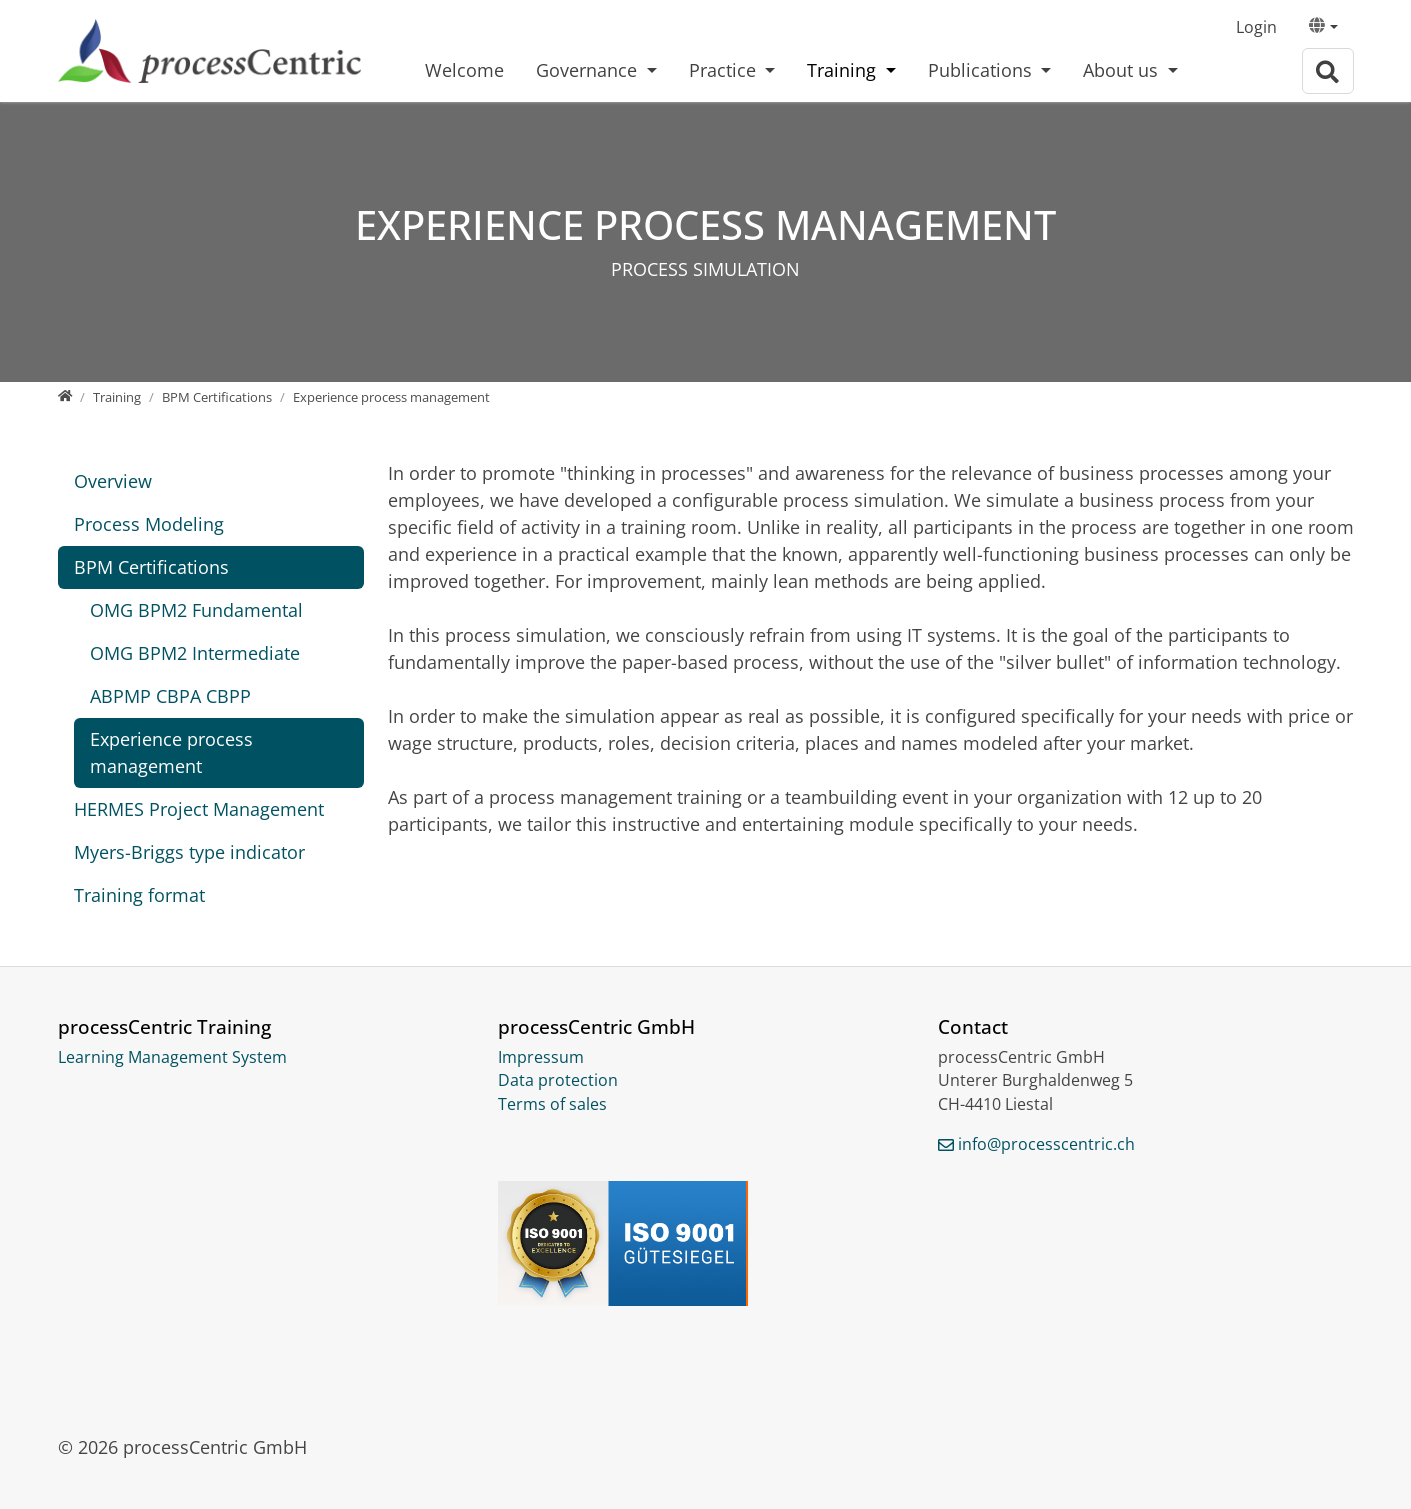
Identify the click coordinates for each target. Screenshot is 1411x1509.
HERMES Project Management (199, 809)
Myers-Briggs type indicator (189, 852)
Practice (725, 70)
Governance (589, 70)
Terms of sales (552, 1104)
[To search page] (1328, 71)
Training (844, 70)
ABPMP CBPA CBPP (170, 696)
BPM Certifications (151, 567)
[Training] (117, 397)
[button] (1323, 28)
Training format (139, 895)
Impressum (541, 1057)
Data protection (558, 1080)
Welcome (464, 70)
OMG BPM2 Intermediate (195, 653)
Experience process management (171, 752)
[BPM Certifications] (217, 397)
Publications (982, 70)
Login (1256, 27)
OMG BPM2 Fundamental (196, 610)
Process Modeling (149, 524)
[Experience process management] (391, 397)
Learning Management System (172, 1057)
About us (1123, 70)
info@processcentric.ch (1046, 1144)
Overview (113, 481)
